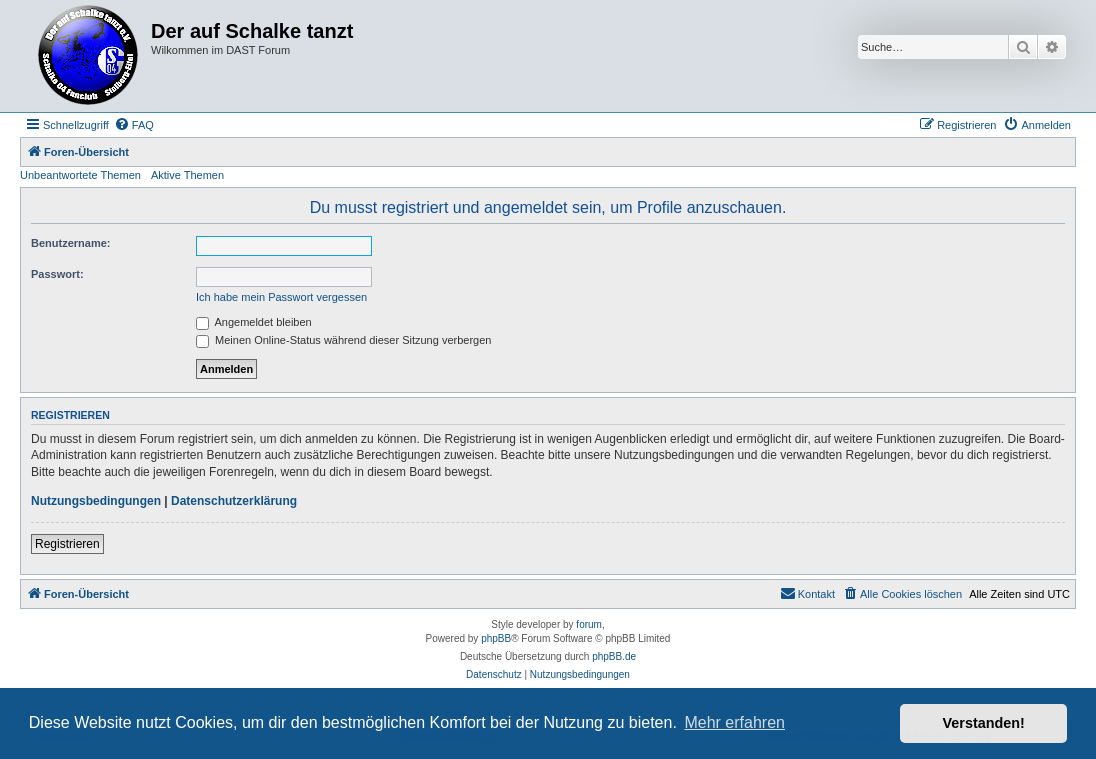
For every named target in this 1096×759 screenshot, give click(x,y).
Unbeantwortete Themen (80, 175)
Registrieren (67, 544)
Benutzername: (70, 243)
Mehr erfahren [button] (734, 722)
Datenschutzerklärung (234, 501)
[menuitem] (134, 125)
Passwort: (57, 274)
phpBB (496, 638)
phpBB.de (614, 656)
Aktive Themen (187, 175)
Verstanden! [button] (984, 723)
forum (589, 624)
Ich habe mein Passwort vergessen (281, 297)
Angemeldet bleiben (254, 322)
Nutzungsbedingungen (96, 501)
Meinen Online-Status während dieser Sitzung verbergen (343, 340)
